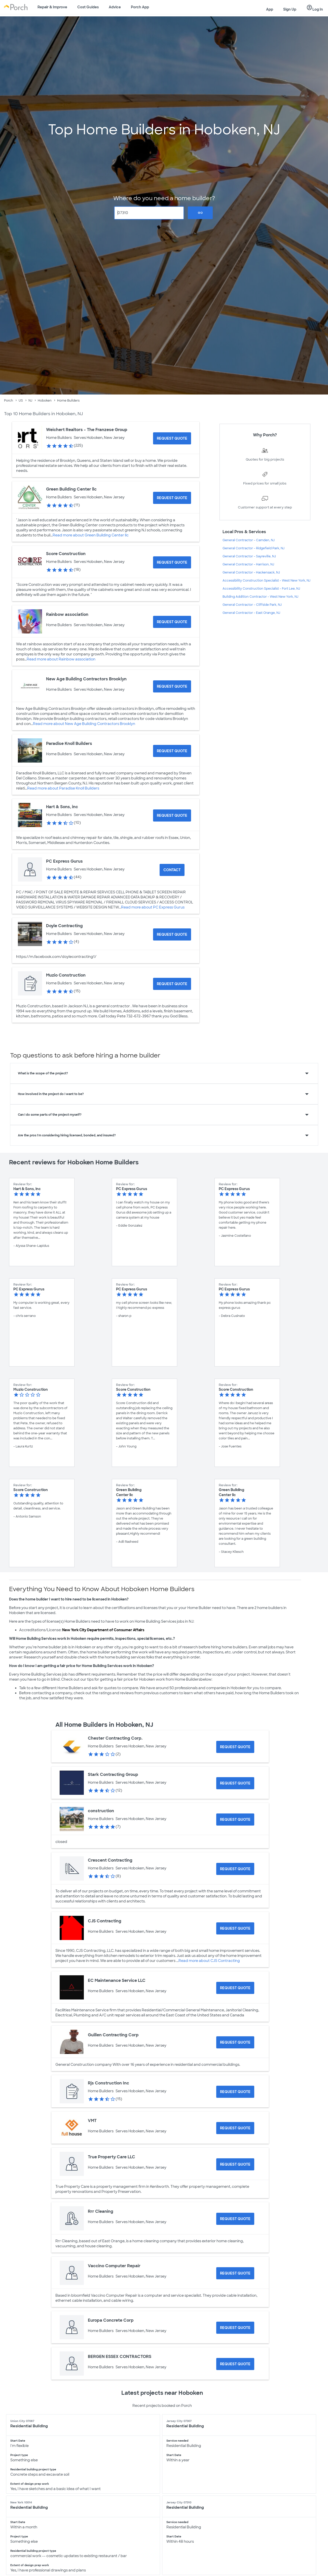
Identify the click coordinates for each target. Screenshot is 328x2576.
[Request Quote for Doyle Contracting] (172, 934)
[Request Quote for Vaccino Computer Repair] (235, 2273)
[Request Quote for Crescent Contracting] (235, 1869)
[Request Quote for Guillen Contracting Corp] (235, 2042)
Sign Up (289, 9)
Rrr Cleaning (100, 2211)
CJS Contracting (104, 1921)
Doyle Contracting (64, 925)
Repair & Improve (52, 7)
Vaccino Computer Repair (114, 2265)
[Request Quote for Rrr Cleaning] (235, 2219)
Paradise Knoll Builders (69, 743)
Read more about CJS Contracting (209, 1960)
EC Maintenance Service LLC (116, 1980)
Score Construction (66, 553)
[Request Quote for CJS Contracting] (235, 1928)
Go (200, 213)
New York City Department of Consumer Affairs (103, 1630)
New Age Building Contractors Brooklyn (86, 679)
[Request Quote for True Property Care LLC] (235, 2164)
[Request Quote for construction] (235, 1819)
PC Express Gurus (64, 861)
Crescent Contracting (110, 1860)
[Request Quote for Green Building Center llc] (172, 498)
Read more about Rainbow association (61, 659)
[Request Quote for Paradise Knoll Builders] (172, 751)
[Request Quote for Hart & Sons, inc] (172, 815)
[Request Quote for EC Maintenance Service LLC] (235, 1988)
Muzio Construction (66, 975)
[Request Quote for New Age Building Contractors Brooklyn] (172, 686)
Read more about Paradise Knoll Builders (63, 788)
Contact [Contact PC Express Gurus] (172, 870)
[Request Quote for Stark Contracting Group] (235, 1783)
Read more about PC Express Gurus (153, 907)
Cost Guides (88, 7)
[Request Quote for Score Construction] (172, 562)
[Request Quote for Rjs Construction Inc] (235, 2092)
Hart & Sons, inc (62, 806)
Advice (115, 7)
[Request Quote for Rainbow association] (172, 622)
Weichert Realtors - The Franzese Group (86, 429)
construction (101, 1810)
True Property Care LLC (111, 2157)
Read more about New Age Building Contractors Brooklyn (84, 723)
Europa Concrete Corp (111, 2320)
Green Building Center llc (71, 489)
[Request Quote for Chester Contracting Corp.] (235, 1747)
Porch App (140, 7)
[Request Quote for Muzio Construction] (172, 984)
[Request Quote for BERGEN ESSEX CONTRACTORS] (235, 2364)
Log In (314, 8)
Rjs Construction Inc (108, 2083)
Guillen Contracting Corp (113, 2035)
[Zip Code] (149, 212)
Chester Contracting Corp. (115, 1738)
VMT (92, 2120)
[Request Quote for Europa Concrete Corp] (235, 2328)
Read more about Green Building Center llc (91, 535)
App (269, 9)
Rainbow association (67, 614)
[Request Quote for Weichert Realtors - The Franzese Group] (172, 438)
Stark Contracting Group (113, 1774)
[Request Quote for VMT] (235, 2128)
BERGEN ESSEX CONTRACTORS (119, 2356)
